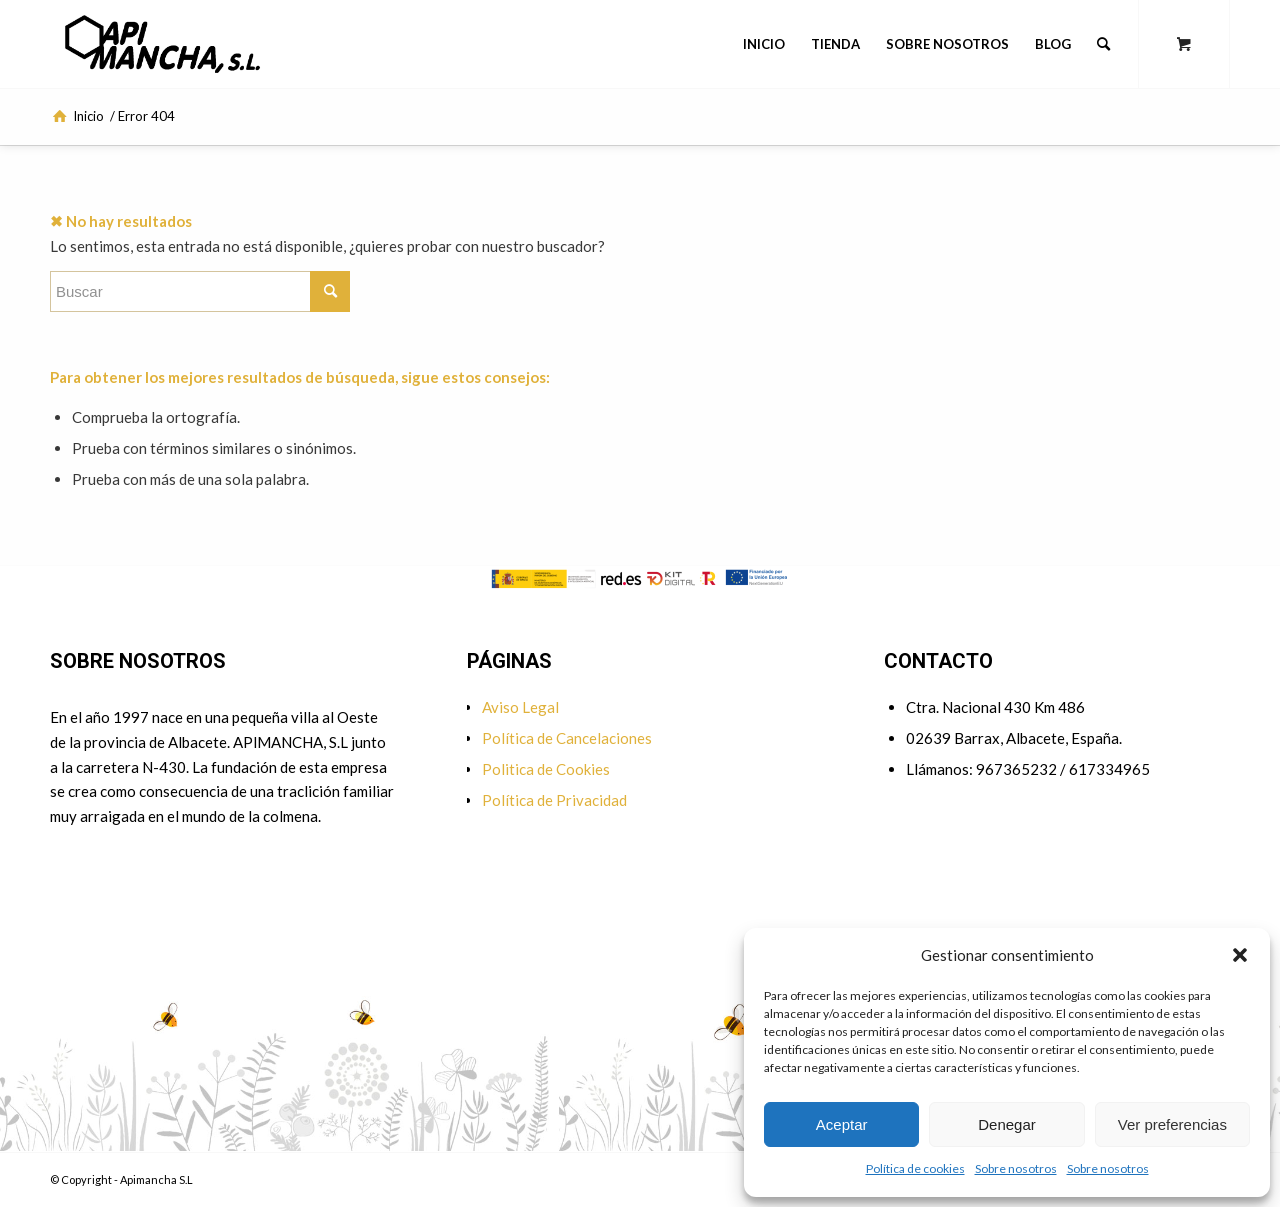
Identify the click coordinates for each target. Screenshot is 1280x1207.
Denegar (1007, 1124)
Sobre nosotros (1016, 1168)
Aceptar (842, 1124)
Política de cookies (915, 1168)
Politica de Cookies (546, 769)
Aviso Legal (520, 707)
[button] (1240, 955)
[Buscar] (1103, 44)
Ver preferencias (1172, 1124)
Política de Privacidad (554, 800)
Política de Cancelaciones (567, 738)
